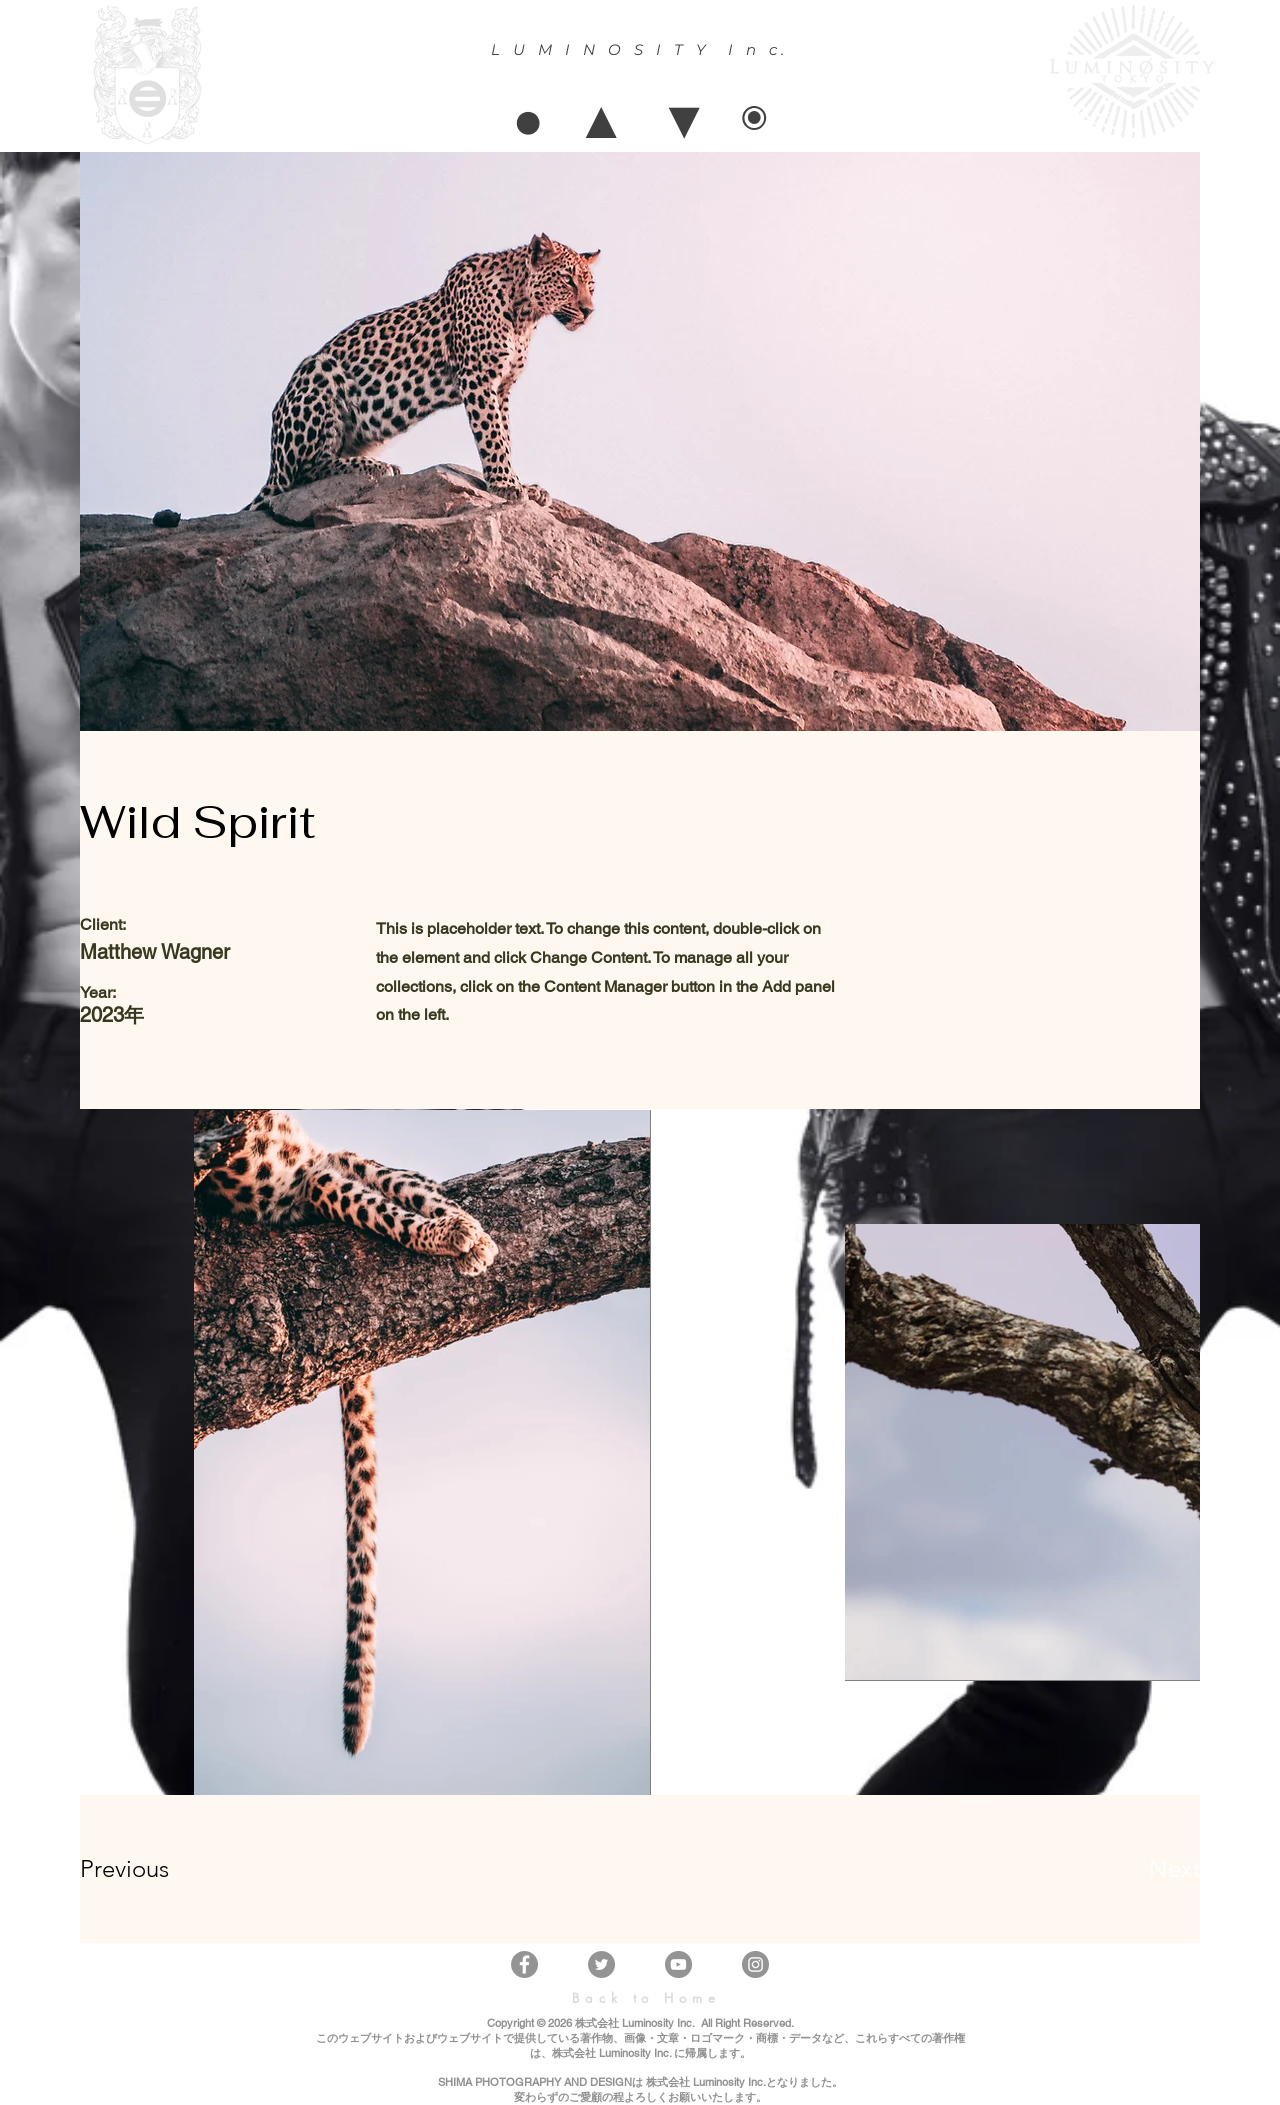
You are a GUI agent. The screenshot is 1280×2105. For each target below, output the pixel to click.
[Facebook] (524, 1964)
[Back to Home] (646, 1998)
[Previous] (151, 1869)
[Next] (1135, 1869)
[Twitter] (601, 1964)
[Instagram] (755, 1964)
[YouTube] (678, 1964)
